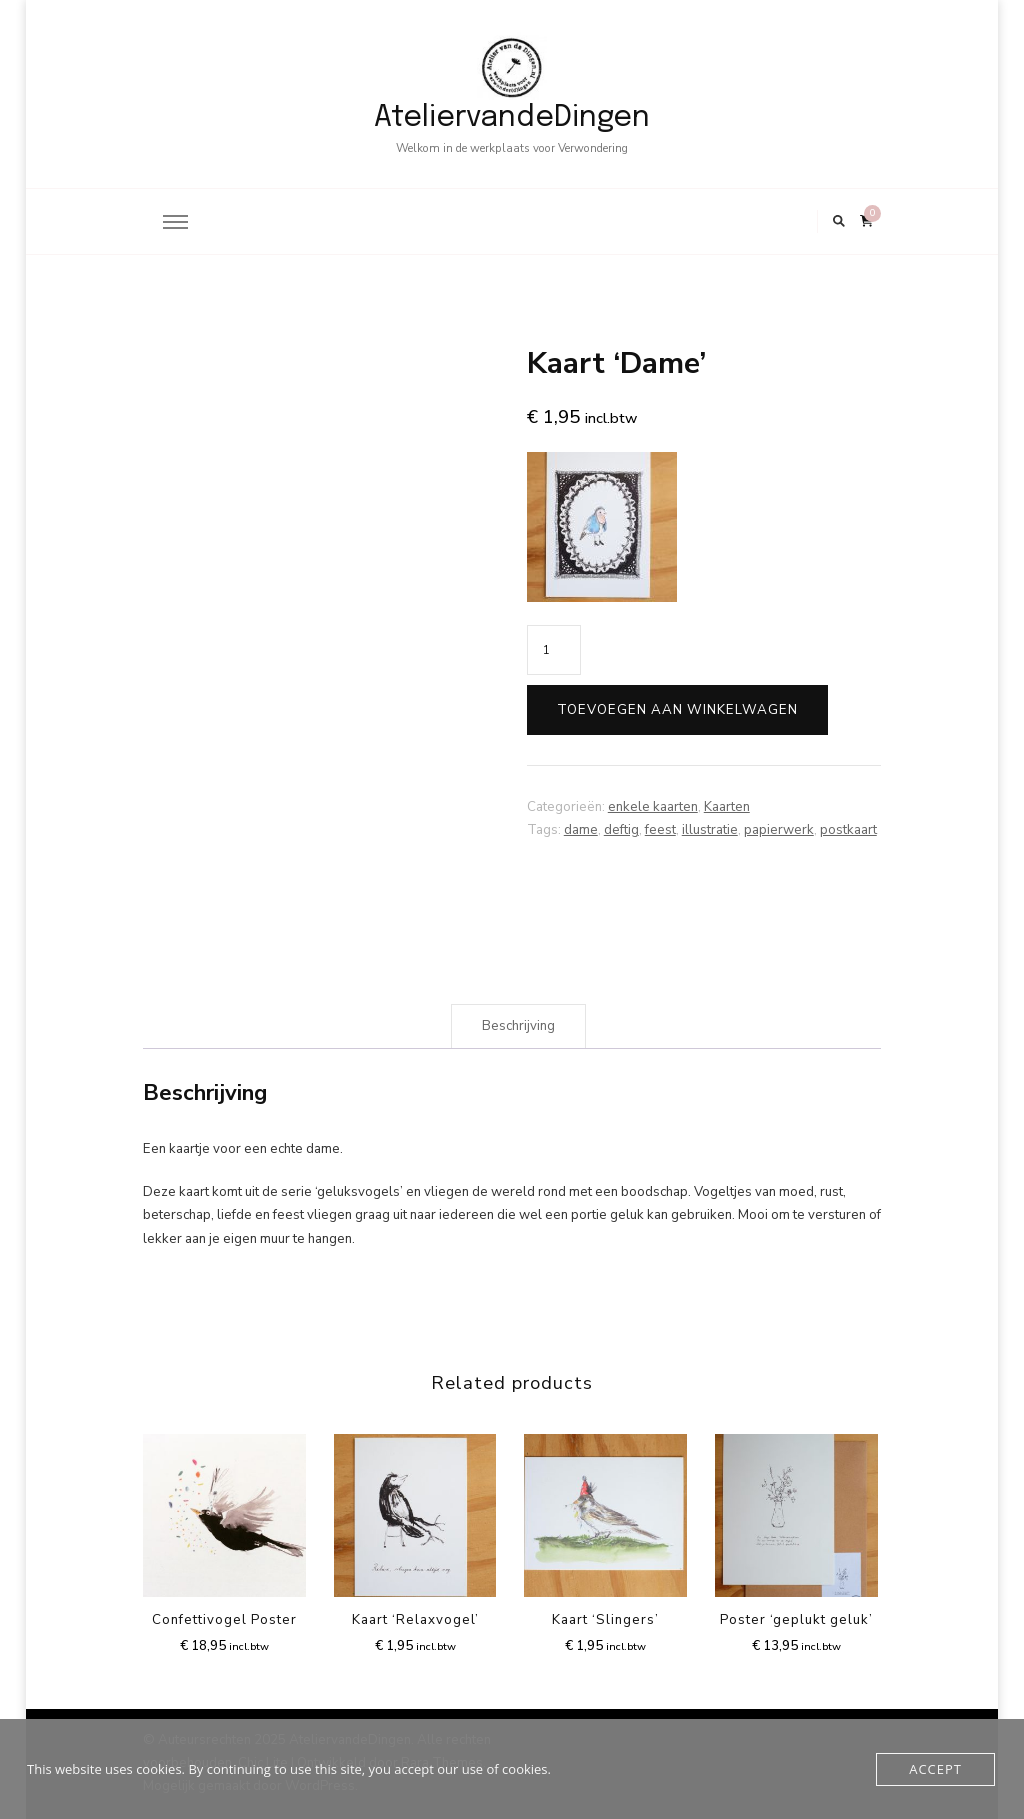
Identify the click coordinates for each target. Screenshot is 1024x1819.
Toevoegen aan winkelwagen (677, 710)
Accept (935, 1769)
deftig (621, 830)
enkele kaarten (653, 807)
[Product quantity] (554, 650)
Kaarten (727, 807)
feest (660, 830)
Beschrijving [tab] (518, 1026)
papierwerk (779, 830)
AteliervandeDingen (512, 118)
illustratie (710, 830)
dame (581, 830)
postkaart (848, 830)
